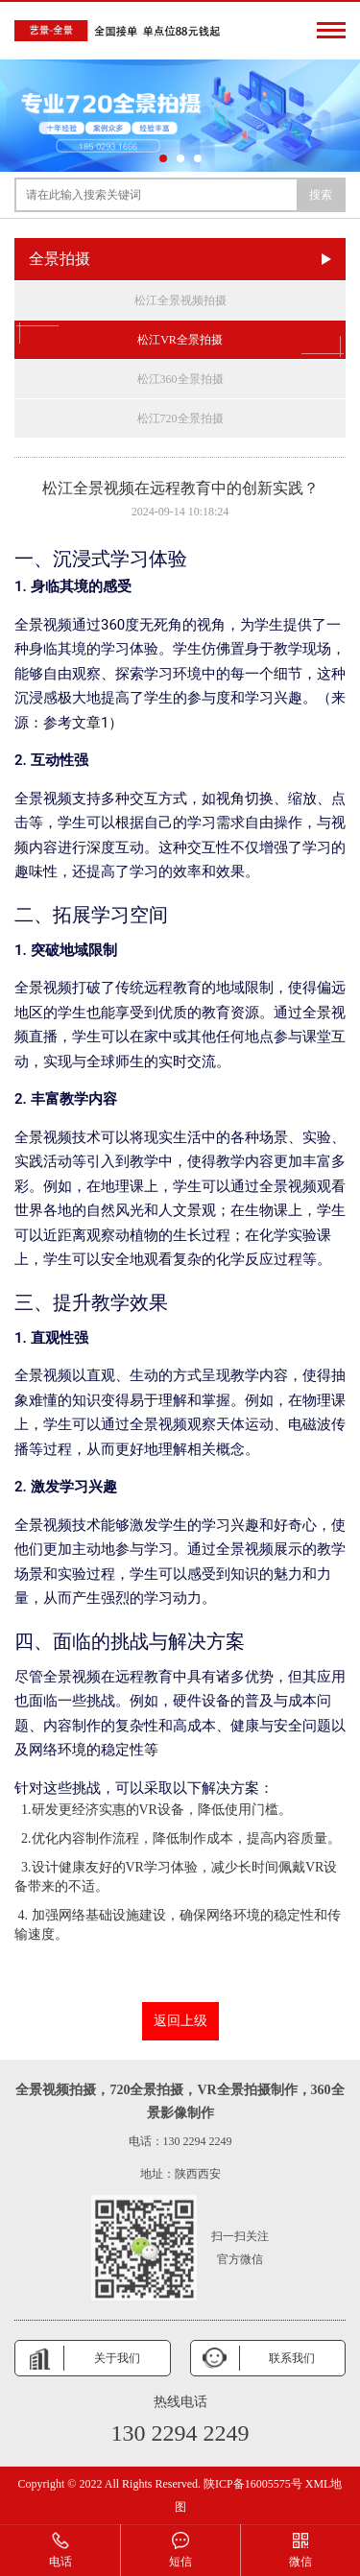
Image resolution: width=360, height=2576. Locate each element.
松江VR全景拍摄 (180, 339)
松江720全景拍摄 (180, 418)
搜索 (320, 195)
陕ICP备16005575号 (253, 2484)
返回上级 (180, 2021)
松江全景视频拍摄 (180, 300)
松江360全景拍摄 (180, 379)
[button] (163, 158)
